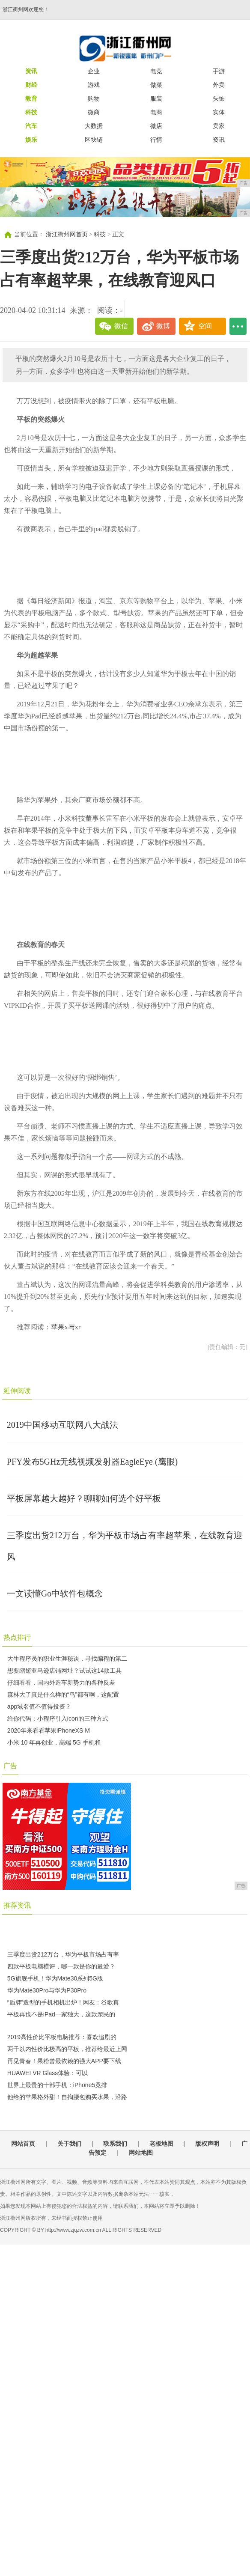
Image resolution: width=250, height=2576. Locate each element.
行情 (156, 139)
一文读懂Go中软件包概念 (55, 1593)
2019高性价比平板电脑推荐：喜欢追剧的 (61, 2037)
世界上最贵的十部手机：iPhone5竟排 (57, 2085)
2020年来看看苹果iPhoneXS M (48, 1730)
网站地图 (141, 2152)
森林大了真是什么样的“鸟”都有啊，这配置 (63, 1694)
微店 (156, 125)
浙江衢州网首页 (67, 234)
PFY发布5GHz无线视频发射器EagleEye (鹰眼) (92, 1461)
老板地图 (161, 2143)
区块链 (94, 139)
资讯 (219, 139)
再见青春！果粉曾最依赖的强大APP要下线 (64, 2061)
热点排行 (17, 1637)
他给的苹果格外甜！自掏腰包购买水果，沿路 (67, 2097)
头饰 (219, 98)
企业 (94, 71)
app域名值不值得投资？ (39, 1706)
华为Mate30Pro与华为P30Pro (46, 1990)
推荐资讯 (17, 1905)
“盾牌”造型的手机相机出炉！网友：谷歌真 (63, 2002)
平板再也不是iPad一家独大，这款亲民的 (61, 2014)
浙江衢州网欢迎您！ (26, 9)
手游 (219, 71)
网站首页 (23, 2143)
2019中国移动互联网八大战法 (62, 1424)
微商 (94, 112)
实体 (219, 112)
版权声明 (207, 2143)
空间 (205, 326)
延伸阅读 (17, 1390)
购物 (94, 98)
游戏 (94, 84)
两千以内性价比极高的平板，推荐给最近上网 (67, 2049)
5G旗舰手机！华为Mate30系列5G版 (55, 1978)
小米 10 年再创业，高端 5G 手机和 (54, 1742)
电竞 (156, 71)
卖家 (219, 125)
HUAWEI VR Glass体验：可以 (47, 2073)
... (238, 326)
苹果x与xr (65, 1327)
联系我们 (115, 2143)
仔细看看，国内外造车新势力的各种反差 (61, 1682)
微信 (121, 326)
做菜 (156, 84)
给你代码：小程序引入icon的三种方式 (57, 1718)
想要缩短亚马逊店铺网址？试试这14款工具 (64, 1670)
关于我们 (69, 2143)
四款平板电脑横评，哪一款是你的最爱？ (61, 1966)
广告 (10, 1765)
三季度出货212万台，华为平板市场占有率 (63, 1954)
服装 (156, 98)
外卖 (219, 84)
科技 (100, 234)
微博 (163, 326)
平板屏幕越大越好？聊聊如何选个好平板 (84, 1498)
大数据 (94, 125)
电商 (156, 112)
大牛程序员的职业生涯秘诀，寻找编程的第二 (67, 1658)
